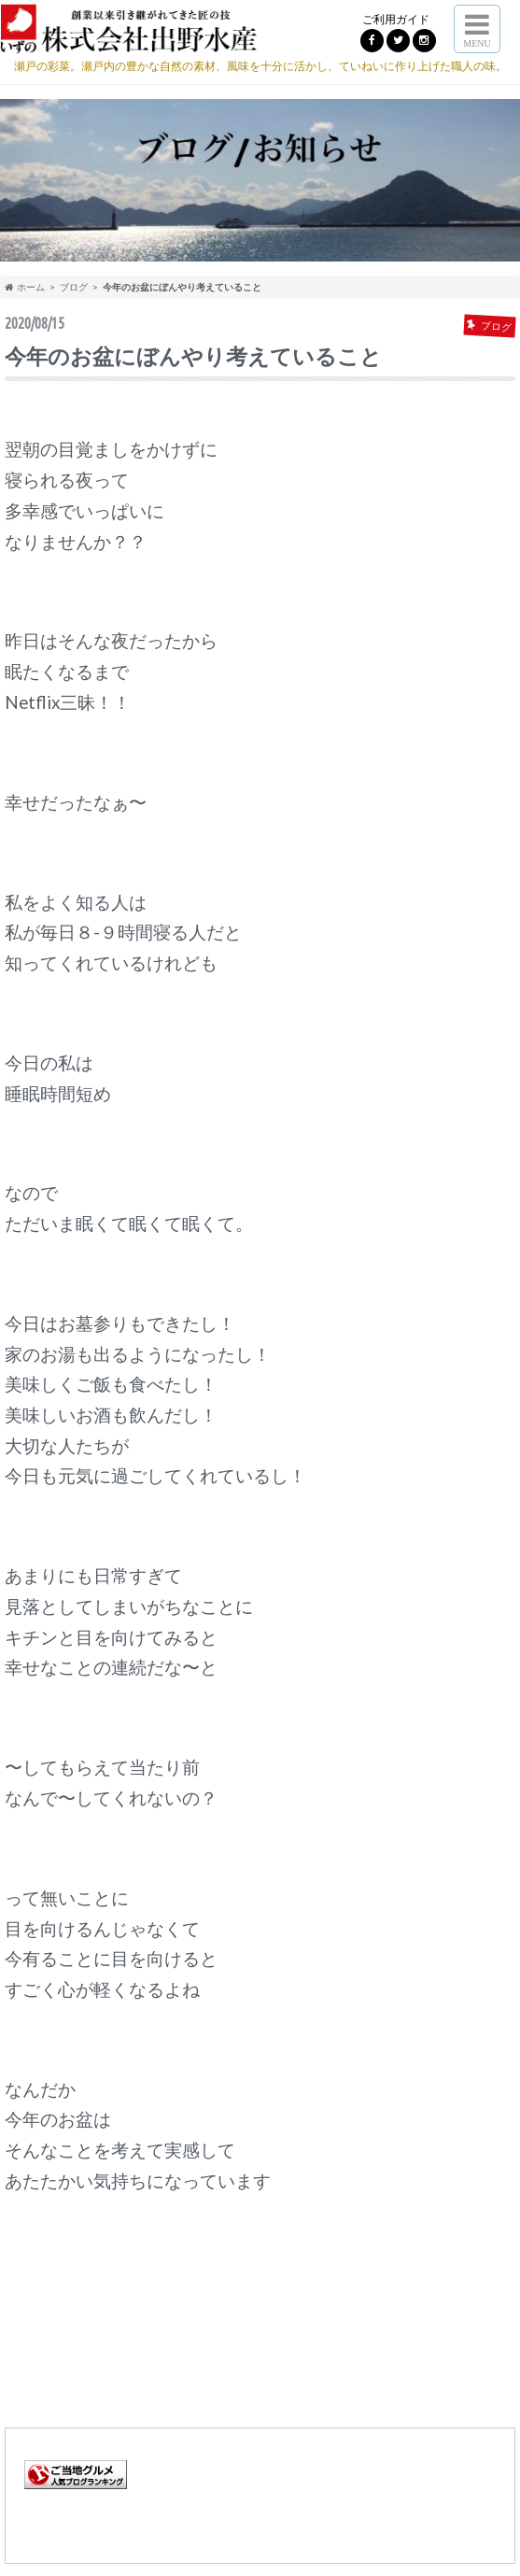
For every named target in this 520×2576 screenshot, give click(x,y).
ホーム (25, 286)
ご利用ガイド (395, 19)
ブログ (74, 286)
